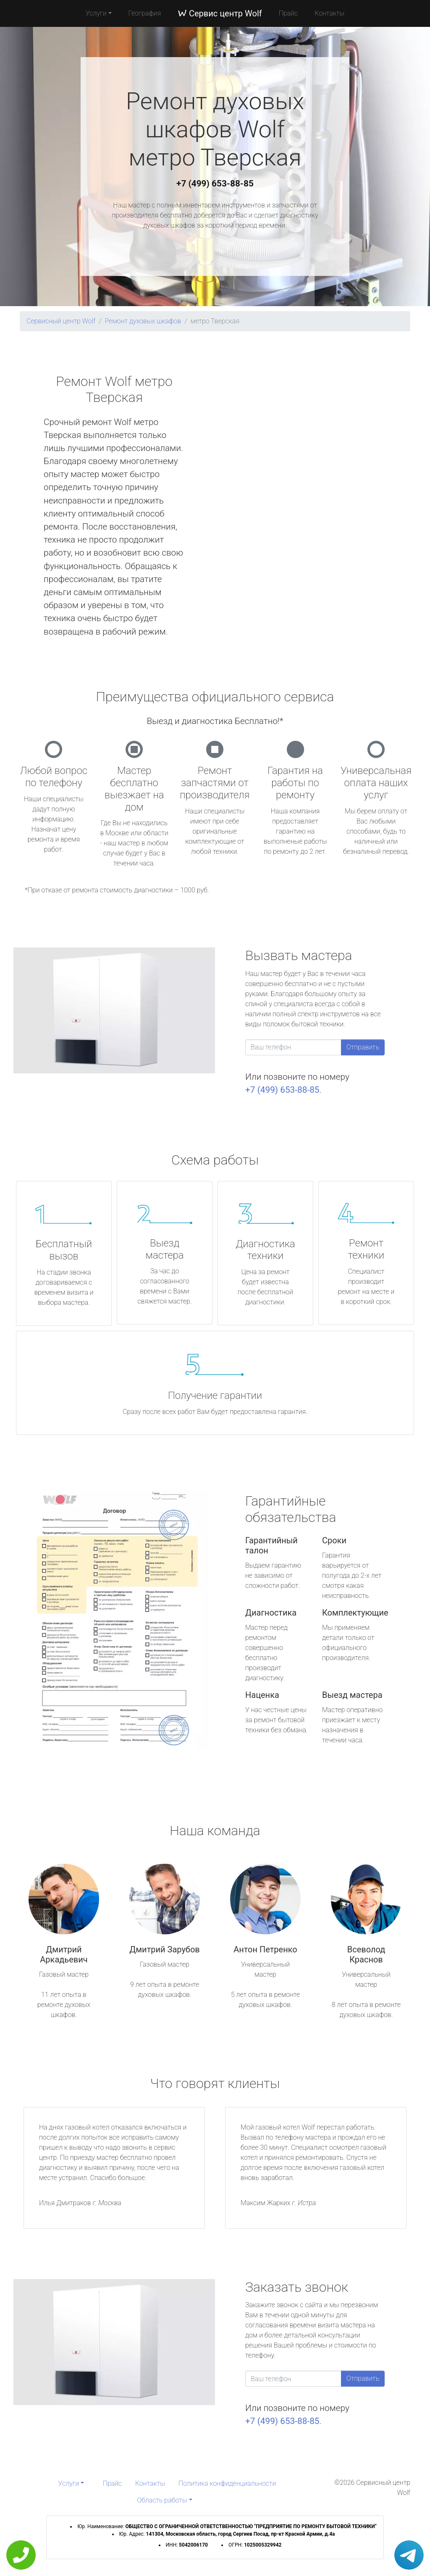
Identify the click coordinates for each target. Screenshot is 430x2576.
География (144, 13)
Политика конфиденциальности (227, 2483)
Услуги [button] (96, 13)
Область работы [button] (162, 2500)
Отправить (362, 1047)
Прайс (288, 13)
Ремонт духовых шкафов (143, 321)
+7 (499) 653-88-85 (215, 183)
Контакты (329, 13)
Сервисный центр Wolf (60, 321)
